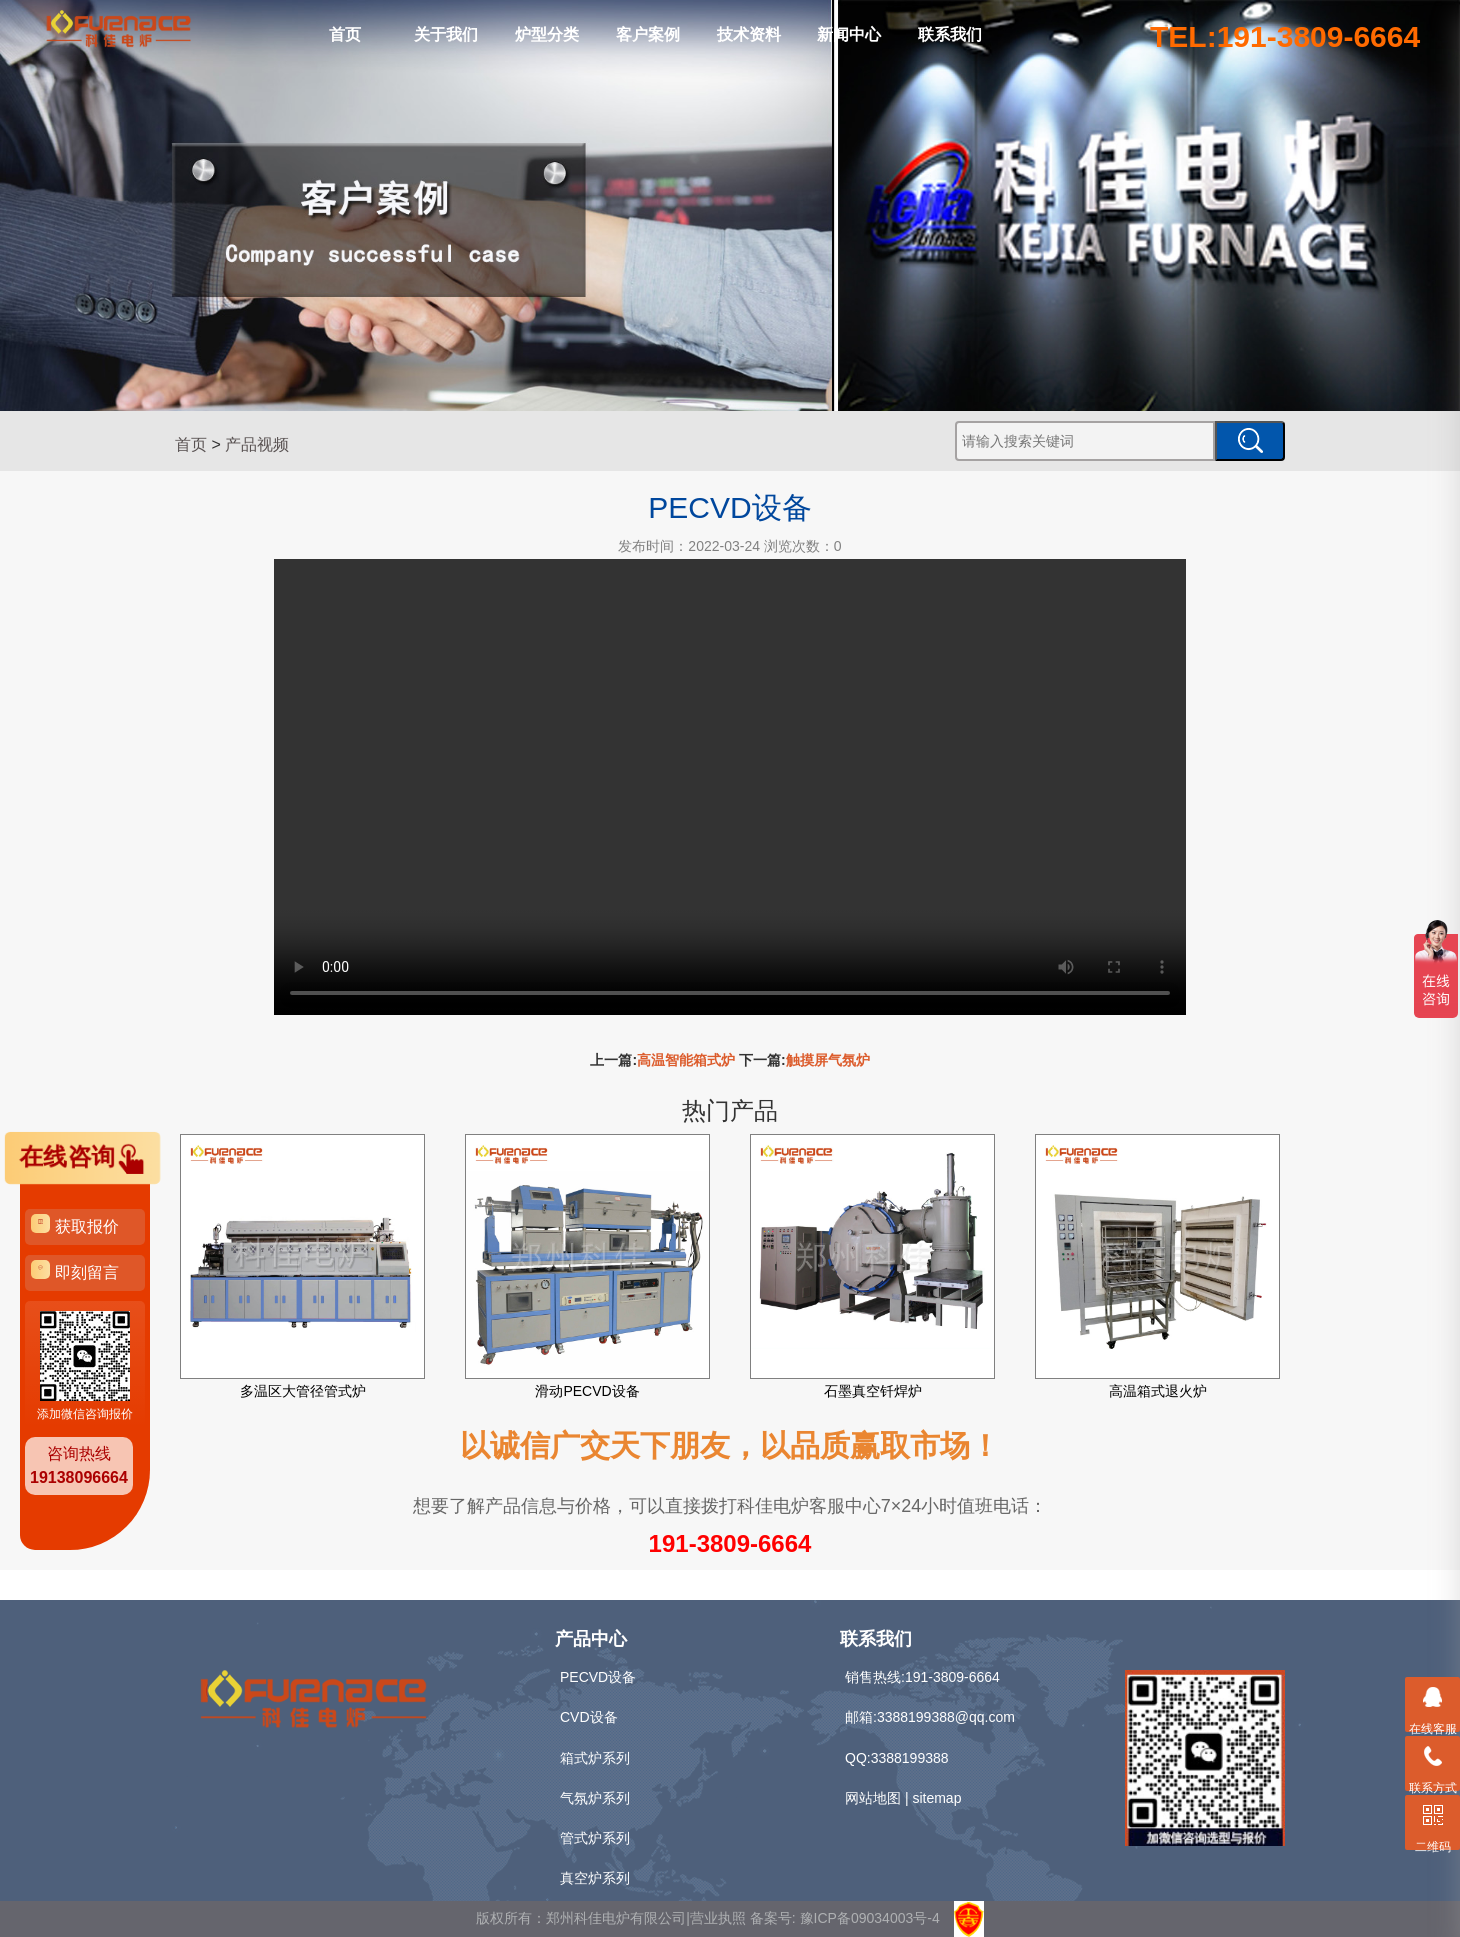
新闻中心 (849, 34)
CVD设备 (589, 1717)
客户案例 (648, 34)
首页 (345, 34)
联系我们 (950, 34)
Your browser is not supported (730, 787)
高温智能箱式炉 (686, 1060)
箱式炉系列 (595, 1758)
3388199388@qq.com (946, 1717)
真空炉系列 (595, 1878)
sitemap (936, 1798)
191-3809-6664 (730, 1543)
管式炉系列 (595, 1838)
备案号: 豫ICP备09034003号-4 (845, 1918)
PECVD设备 (598, 1677)
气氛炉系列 (595, 1798)
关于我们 (446, 34)
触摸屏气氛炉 (828, 1060)
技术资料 (749, 34)
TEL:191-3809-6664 (1285, 36)
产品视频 (257, 444)
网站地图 (873, 1798)
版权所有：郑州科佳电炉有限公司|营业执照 (613, 1918)
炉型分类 (547, 34)
